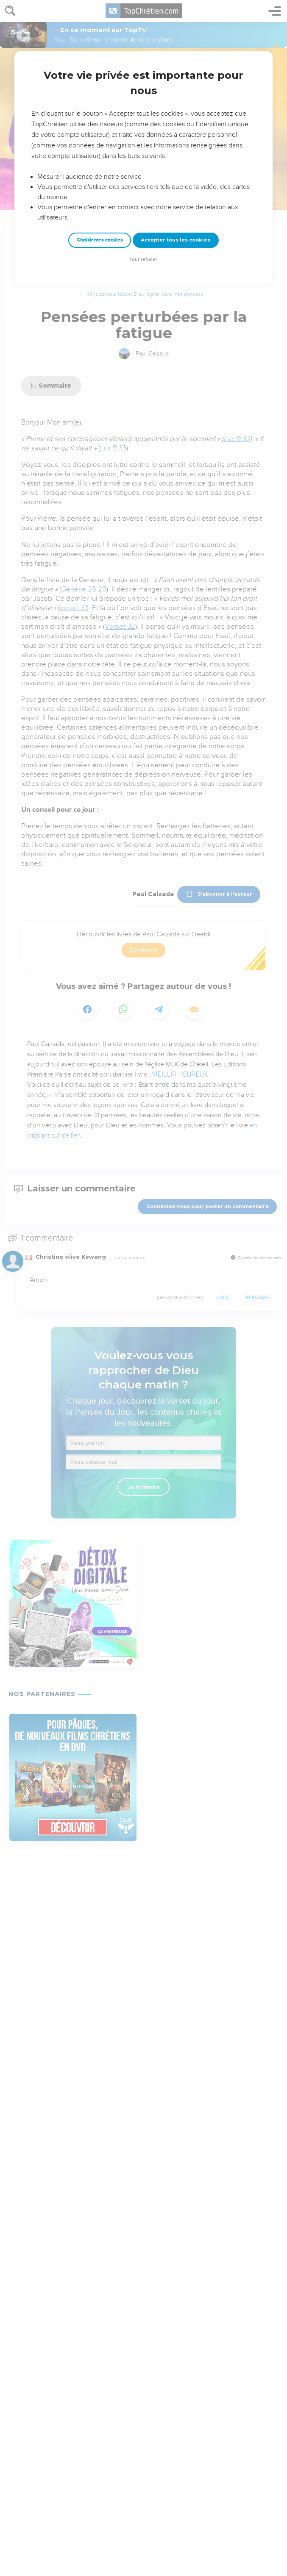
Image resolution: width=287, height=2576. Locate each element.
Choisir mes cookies (100, 240)
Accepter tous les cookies (175, 240)
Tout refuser (143, 259)
